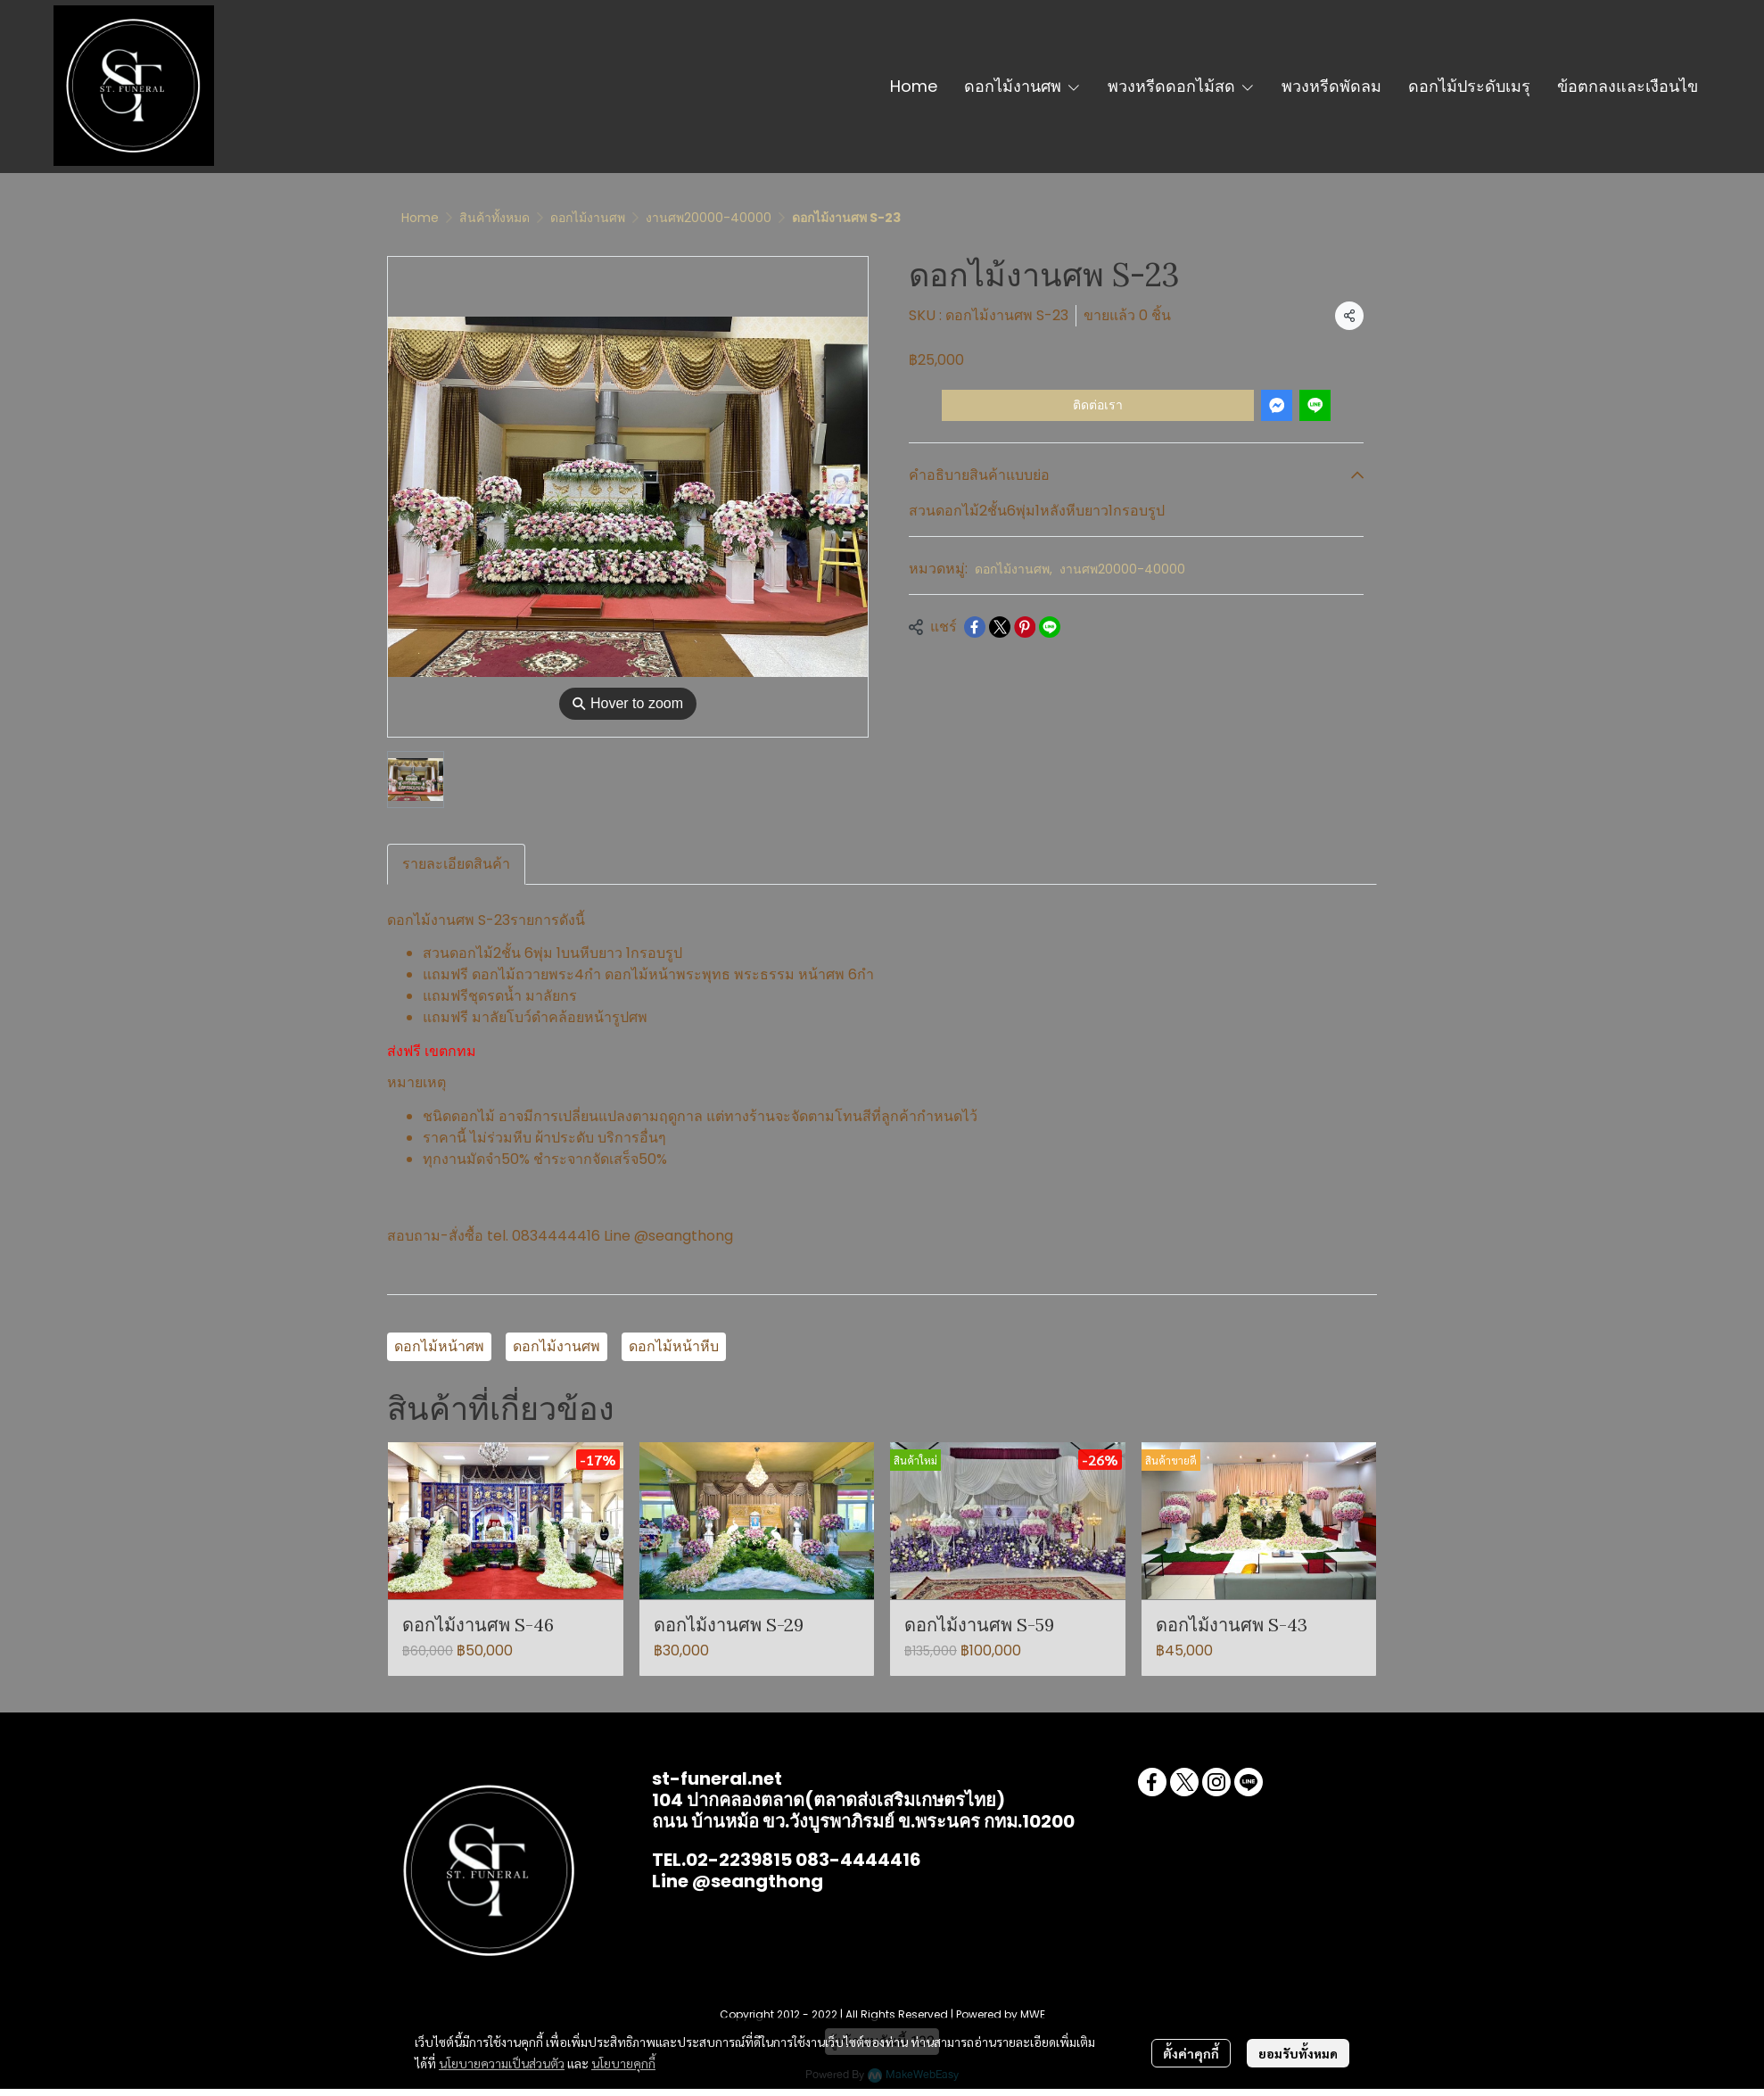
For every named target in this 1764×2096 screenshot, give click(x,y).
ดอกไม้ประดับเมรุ (1469, 86)
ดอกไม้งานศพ (1022, 86)
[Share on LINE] (1049, 627)
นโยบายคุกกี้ (623, 2063)
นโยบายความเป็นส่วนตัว (502, 2063)
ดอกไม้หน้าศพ (439, 1346)
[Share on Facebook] (974, 627)
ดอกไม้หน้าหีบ (674, 1346)
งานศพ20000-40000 (708, 218)
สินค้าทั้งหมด (494, 218)
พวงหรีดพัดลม (1331, 86)
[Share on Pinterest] (1024, 627)
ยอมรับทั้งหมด (1298, 2053)
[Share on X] (999, 627)
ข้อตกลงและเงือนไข (1627, 86)
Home (913, 86)
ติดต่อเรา (1098, 405)
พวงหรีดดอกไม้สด (1181, 86)
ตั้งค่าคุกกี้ (1191, 2053)
